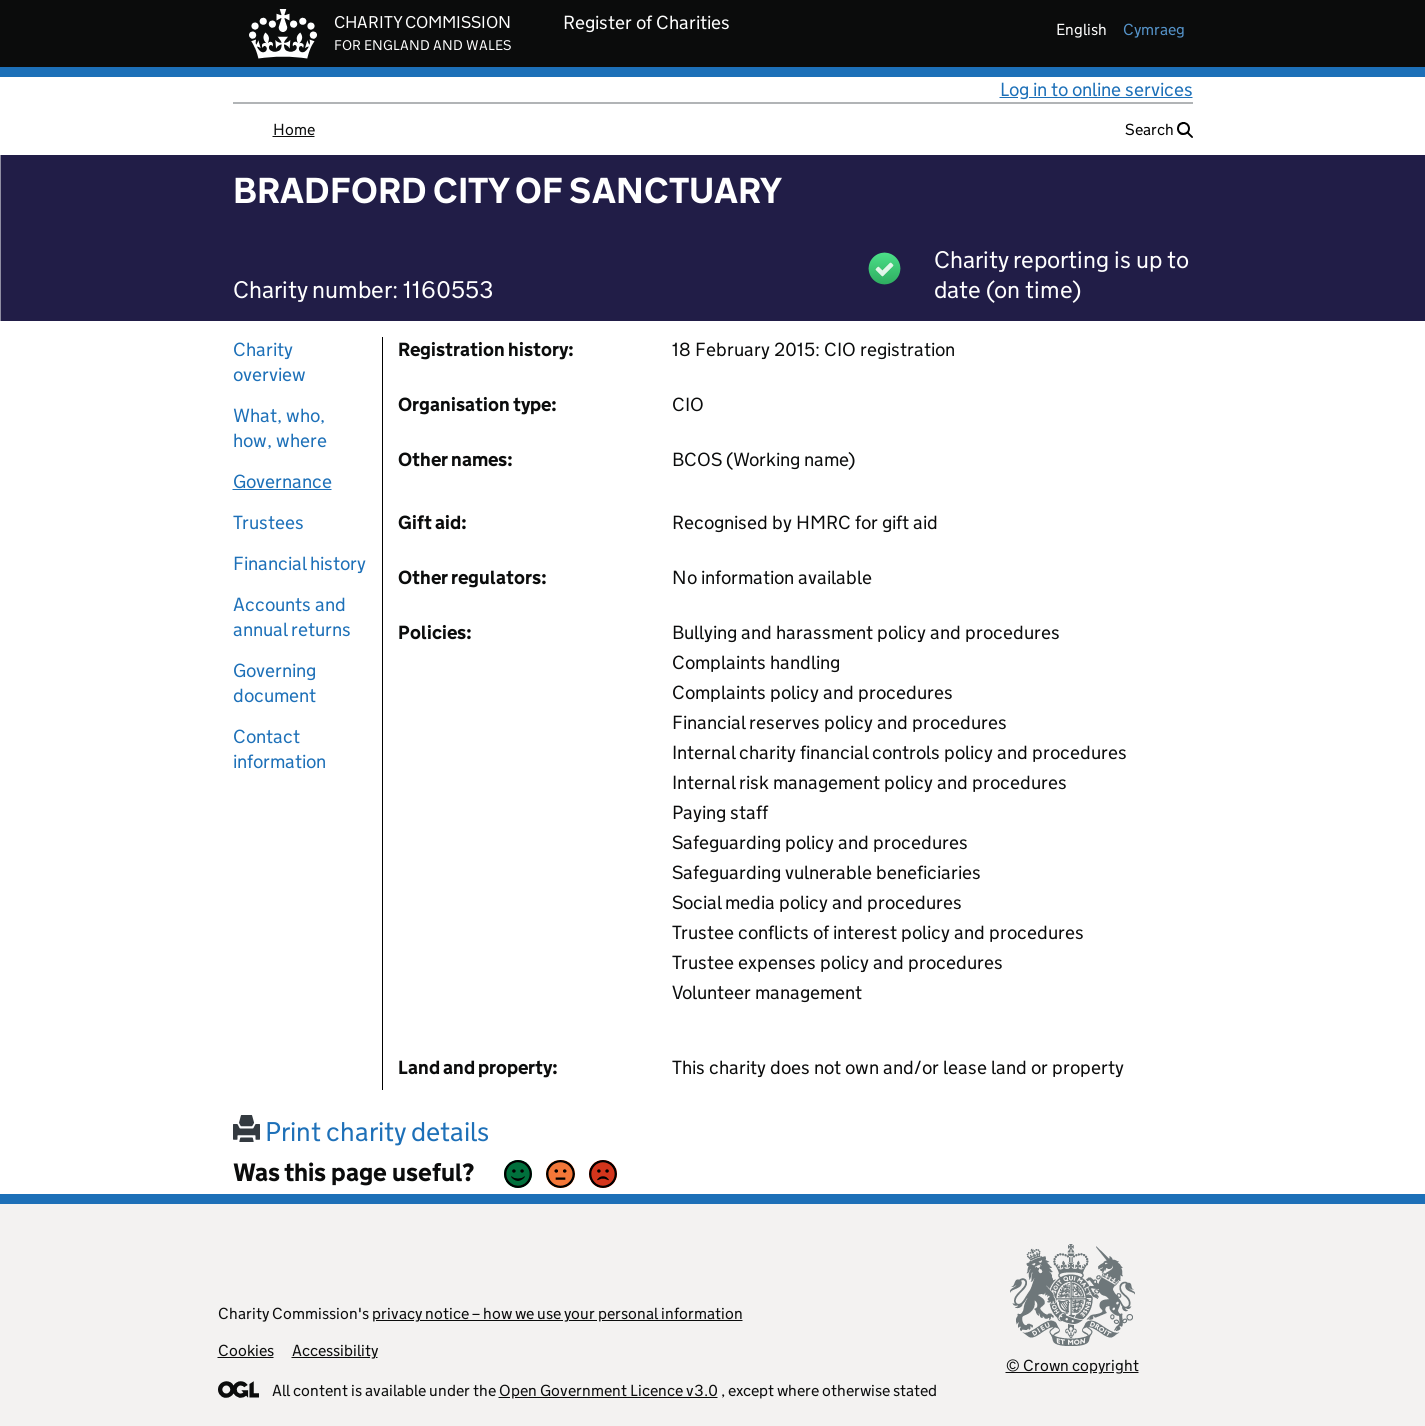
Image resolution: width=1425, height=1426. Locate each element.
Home (294, 129)
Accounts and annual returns (292, 617)
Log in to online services (1096, 89)
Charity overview (269, 362)
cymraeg (1154, 29)
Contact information (279, 749)
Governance (282, 481)
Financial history (299, 563)
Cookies (246, 1350)
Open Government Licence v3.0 (608, 1390)
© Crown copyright (1072, 1365)
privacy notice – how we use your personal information (557, 1313)
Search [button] (1159, 129)
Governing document (274, 683)
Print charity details (361, 1131)
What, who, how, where (280, 428)
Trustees (268, 522)
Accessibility (335, 1350)
